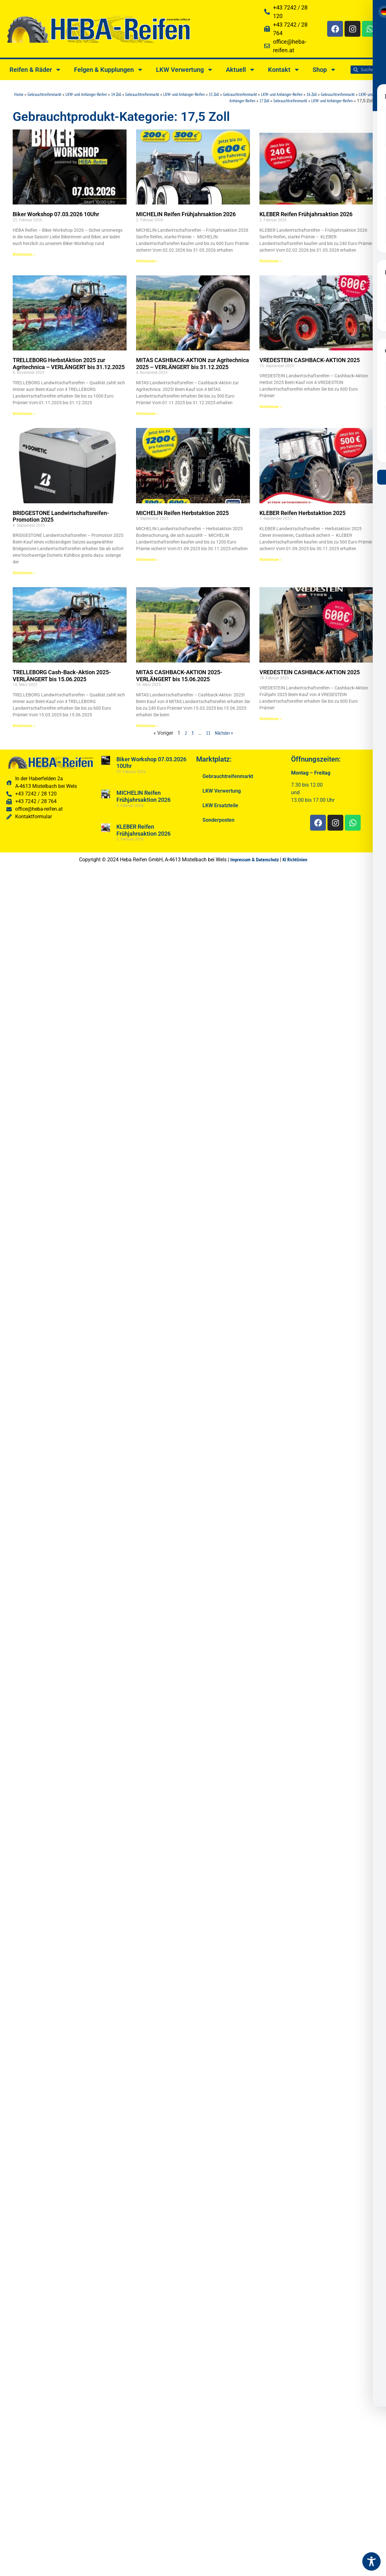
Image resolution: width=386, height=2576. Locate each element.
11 (208, 733)
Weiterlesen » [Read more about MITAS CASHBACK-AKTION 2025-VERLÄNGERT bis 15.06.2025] (147, 726)
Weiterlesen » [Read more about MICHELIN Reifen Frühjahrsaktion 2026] (147, 261)
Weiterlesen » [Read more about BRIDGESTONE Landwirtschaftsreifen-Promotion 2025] (24, 573)
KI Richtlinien (295, 859)
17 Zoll (264, 101)
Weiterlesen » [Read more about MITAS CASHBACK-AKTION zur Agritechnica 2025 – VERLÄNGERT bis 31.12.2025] (147, 414)
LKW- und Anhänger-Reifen (86, 94)
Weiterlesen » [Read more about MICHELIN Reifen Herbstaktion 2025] (147, 559)
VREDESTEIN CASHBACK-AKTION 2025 (309, 360)
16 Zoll (312, 94)
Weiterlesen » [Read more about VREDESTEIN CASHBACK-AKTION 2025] (270, 407)
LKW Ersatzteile (220, 805)
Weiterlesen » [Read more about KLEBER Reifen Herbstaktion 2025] (270, 559)
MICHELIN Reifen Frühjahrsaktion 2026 (186, 214)
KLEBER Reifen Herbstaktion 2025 (302, 513)
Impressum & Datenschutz (254, 859)
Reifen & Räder (35, 69)
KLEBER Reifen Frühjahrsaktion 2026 (305, 214)
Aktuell (240, 69)
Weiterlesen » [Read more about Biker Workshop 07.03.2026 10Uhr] (24, 254)
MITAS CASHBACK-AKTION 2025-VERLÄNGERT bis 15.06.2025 (179, 675)
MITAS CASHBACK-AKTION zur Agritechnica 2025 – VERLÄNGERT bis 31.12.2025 (192, 363)
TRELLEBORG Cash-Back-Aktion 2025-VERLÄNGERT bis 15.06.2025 (62, 675)
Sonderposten (218, 820)
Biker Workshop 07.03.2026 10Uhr (56, 214)
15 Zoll (214, 94)
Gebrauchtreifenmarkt (44, 94)
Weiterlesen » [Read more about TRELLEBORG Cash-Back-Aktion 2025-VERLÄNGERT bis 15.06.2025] (24, 726)
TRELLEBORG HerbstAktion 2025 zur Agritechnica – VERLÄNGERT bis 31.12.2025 (69, 363)
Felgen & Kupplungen (108, 69)
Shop (324, 69)
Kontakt (284, 69)
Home (18, 94)
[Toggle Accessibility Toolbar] (371, 2561)
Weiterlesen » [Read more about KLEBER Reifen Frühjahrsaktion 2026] (270, 261)
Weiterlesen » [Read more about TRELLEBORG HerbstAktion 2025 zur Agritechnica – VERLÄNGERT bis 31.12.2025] (24, 414)
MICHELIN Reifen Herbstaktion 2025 (182, 513)
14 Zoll (116, 94)
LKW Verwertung (184, 69)
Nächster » (224, 733)
